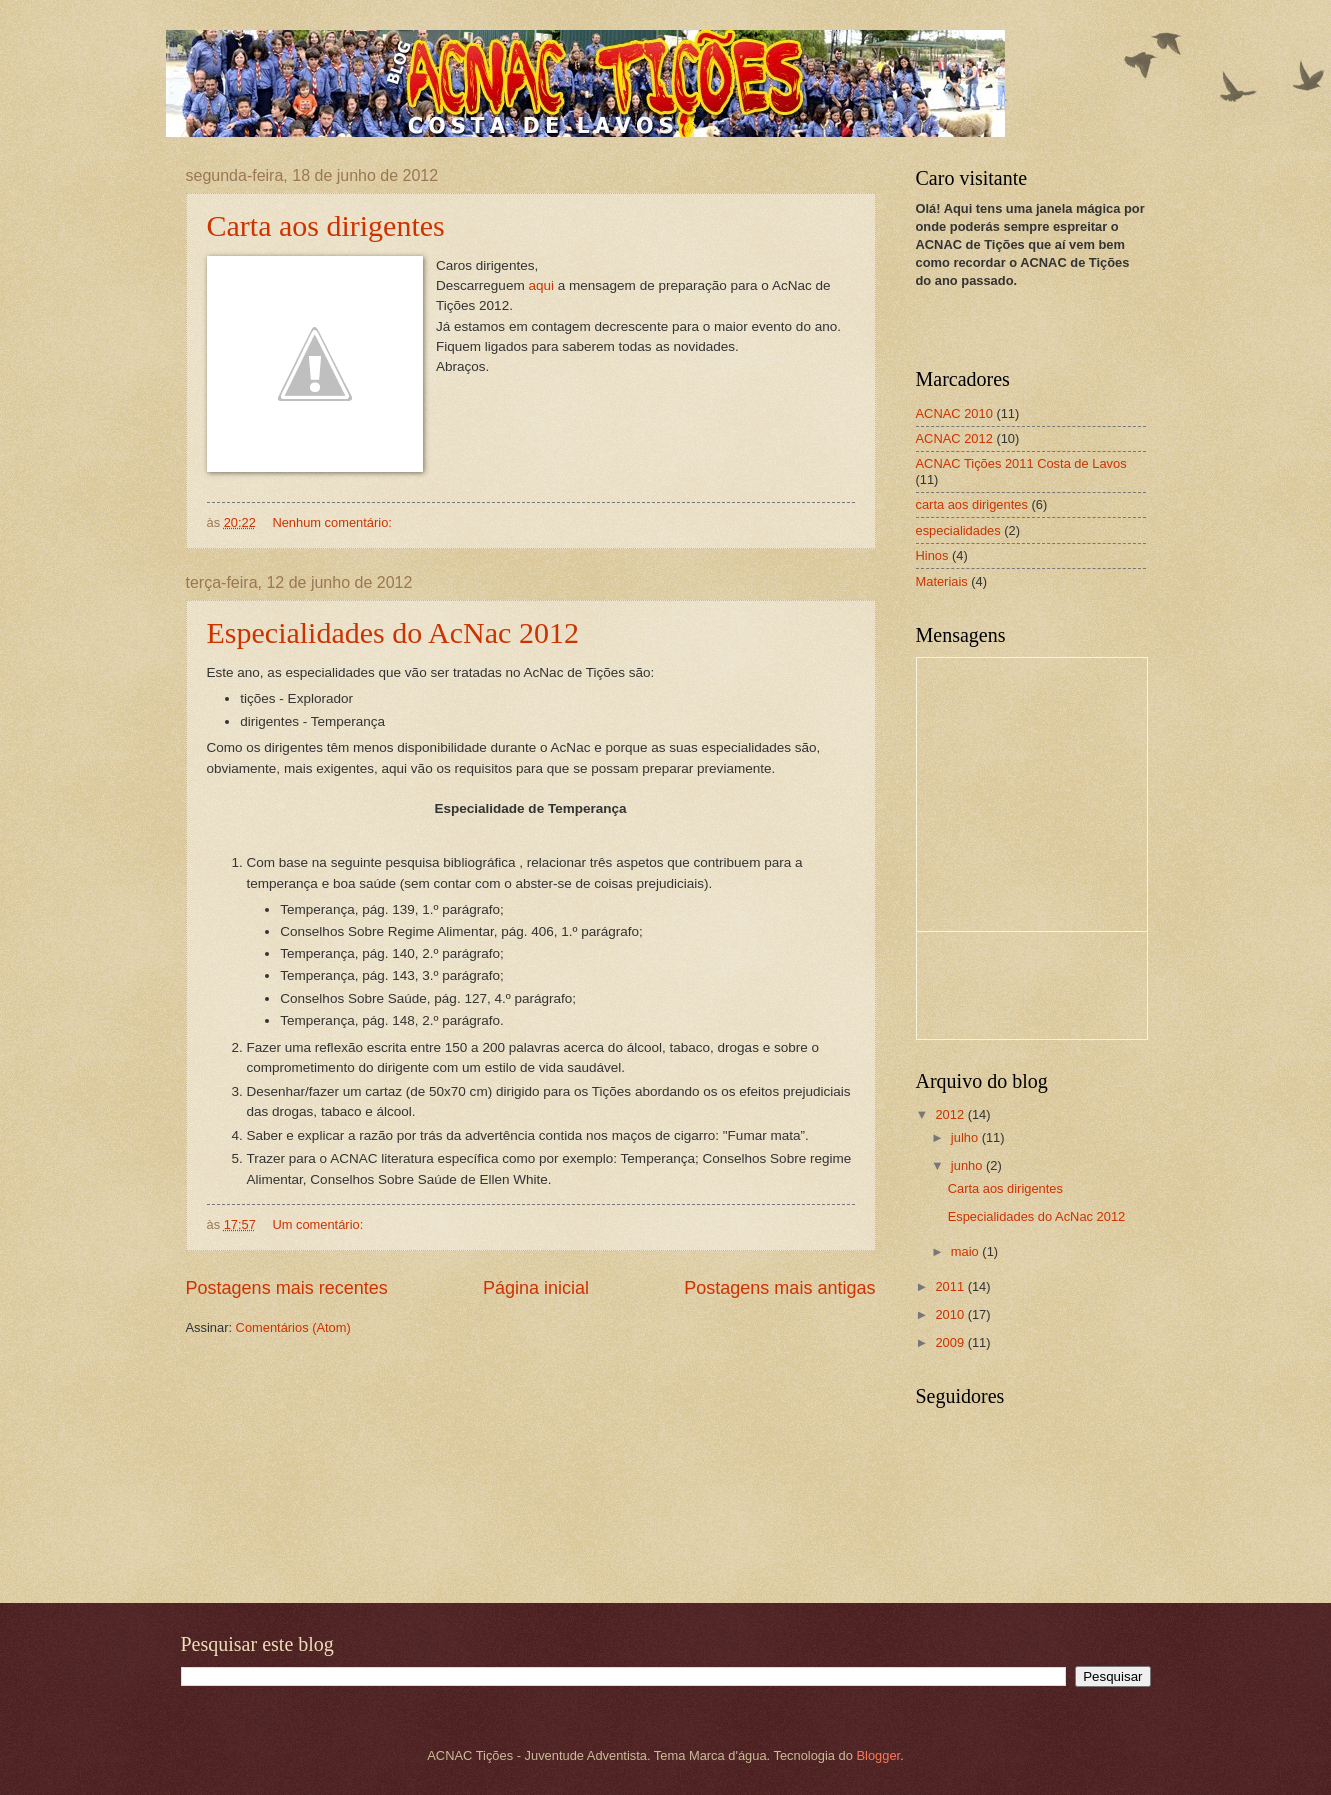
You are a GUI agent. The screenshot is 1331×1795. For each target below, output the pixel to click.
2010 (951, 1314)
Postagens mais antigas (779, 1288)
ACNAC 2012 (954, 438)
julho (966, 1137)
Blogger (879, 1755)
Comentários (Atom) (293, 1327)
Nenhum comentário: (333, 522)
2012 (951, 1114)
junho (968, 1165)
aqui (541, 285)
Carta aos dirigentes (326, 225)
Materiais (942, 581)
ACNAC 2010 (954, 413)
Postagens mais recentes (287, 1288)
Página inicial (536, 1288)
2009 (951, 1342)
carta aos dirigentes (972, 504)
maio (966, 1251)
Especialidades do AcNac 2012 (393, 632)
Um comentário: (319, 1224)
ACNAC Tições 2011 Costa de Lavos (1021, 463)
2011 (951, 1286)
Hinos (932, 555)
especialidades (958, 530)
